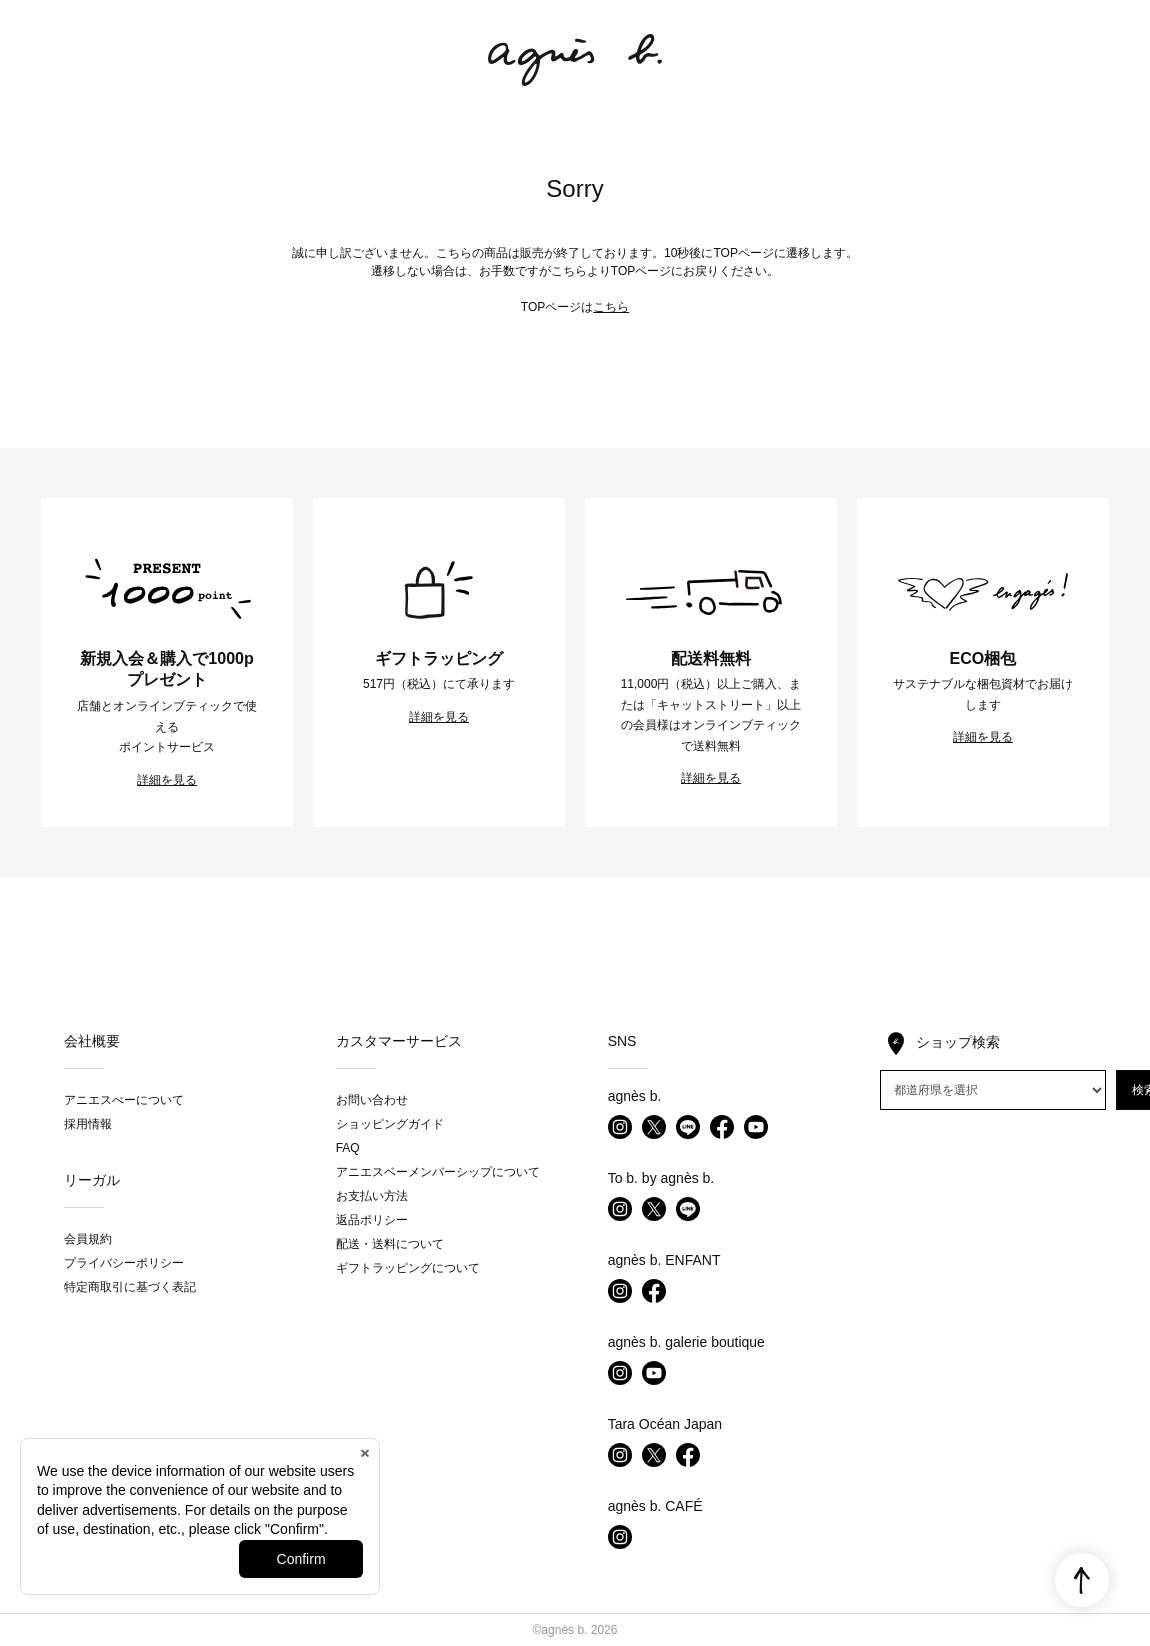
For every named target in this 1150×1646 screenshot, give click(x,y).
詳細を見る (167, 780)
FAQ (348, 1148)
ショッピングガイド (390, 1124)
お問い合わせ (372, 1100)
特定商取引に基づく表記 (130, 1287)
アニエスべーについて (124, 1100)
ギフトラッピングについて (408, 1268)
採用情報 (88, 1124)
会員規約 (88, 1239)
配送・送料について (390, 1244)
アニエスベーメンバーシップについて (438, 1172)
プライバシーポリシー (124, 1263)
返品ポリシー (372, 1220)
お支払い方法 (372, 1196)
